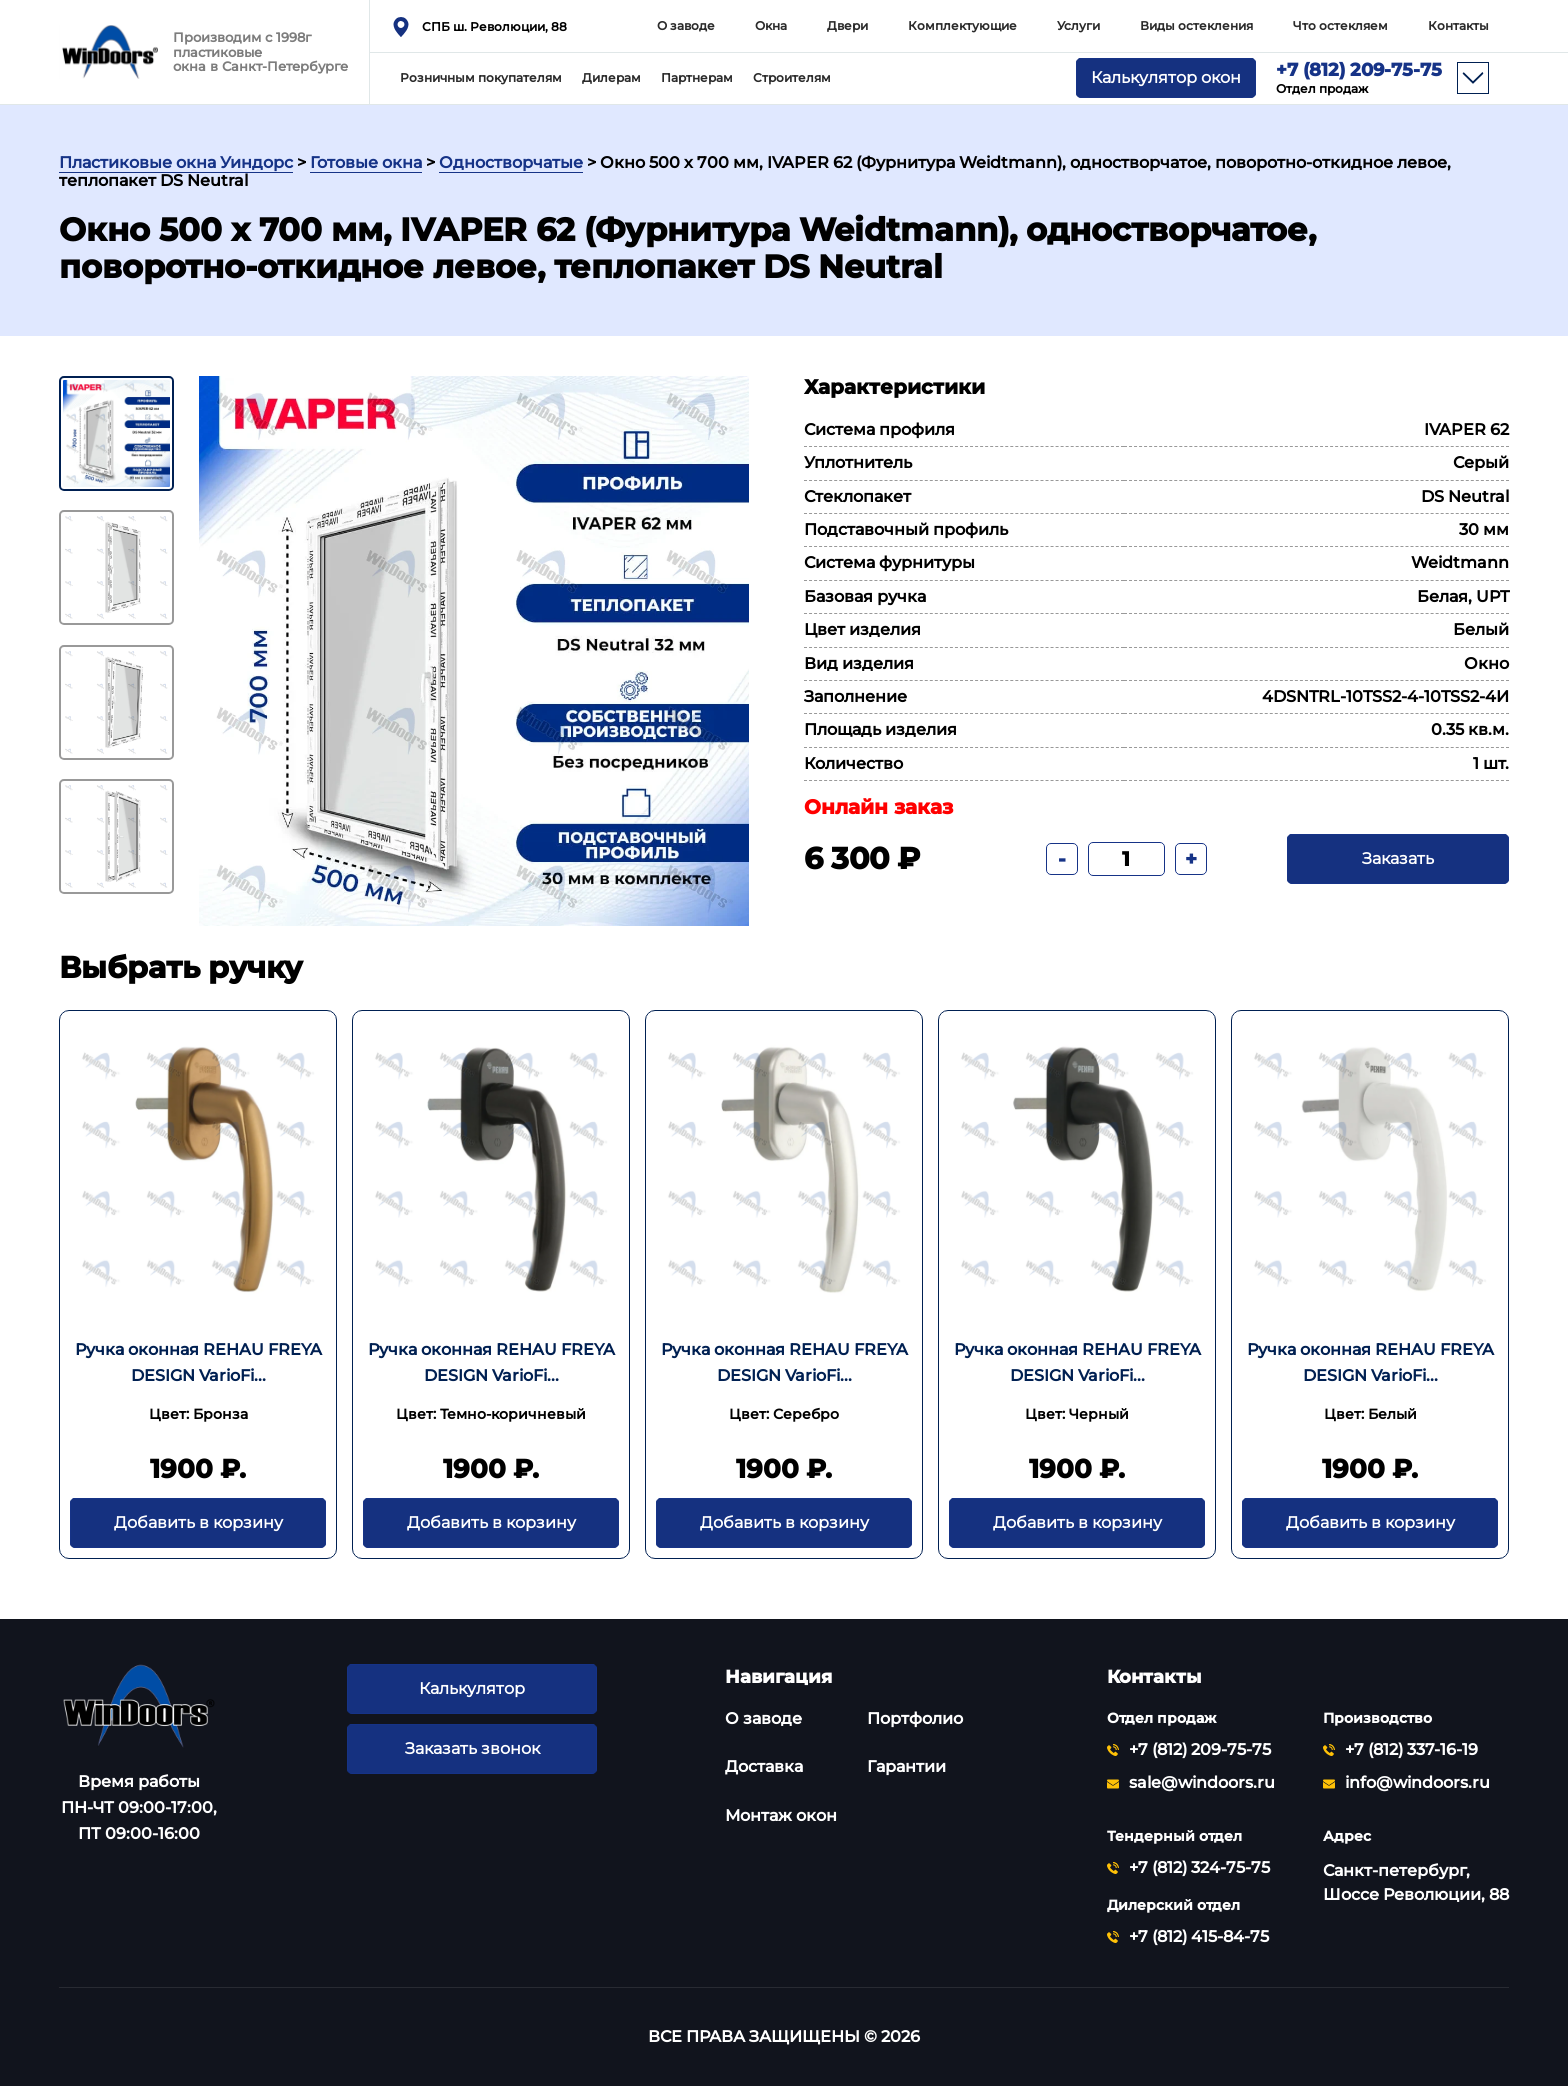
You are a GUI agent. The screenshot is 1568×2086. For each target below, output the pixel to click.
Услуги (1078, 25)
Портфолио (915, 1718)
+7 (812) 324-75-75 (1199, 1868)
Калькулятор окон (1166, 78)
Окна (771, 25)
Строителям (792, 77)
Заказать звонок (472, 1749)
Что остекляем (1340, 25)
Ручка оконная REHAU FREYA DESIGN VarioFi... (198, 1362)
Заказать (1398, 859)
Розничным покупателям (481, 77)
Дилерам (611, 77)
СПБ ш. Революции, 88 (494, 26)
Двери (847, 25)
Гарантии (906, 1766)
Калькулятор (472, 1689)
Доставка (764, 1766)
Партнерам (697, 77)
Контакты (1458, 25)
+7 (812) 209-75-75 (1359, 78)
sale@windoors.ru (1202, 1783)
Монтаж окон (781, 1815)
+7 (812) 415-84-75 (1199, 1937)
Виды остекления (1196, 25)
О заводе (686, 25)
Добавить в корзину (198, 1523)
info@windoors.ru (1417, 1783)
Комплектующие (962, 25)
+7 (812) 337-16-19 (1411, 1750)
